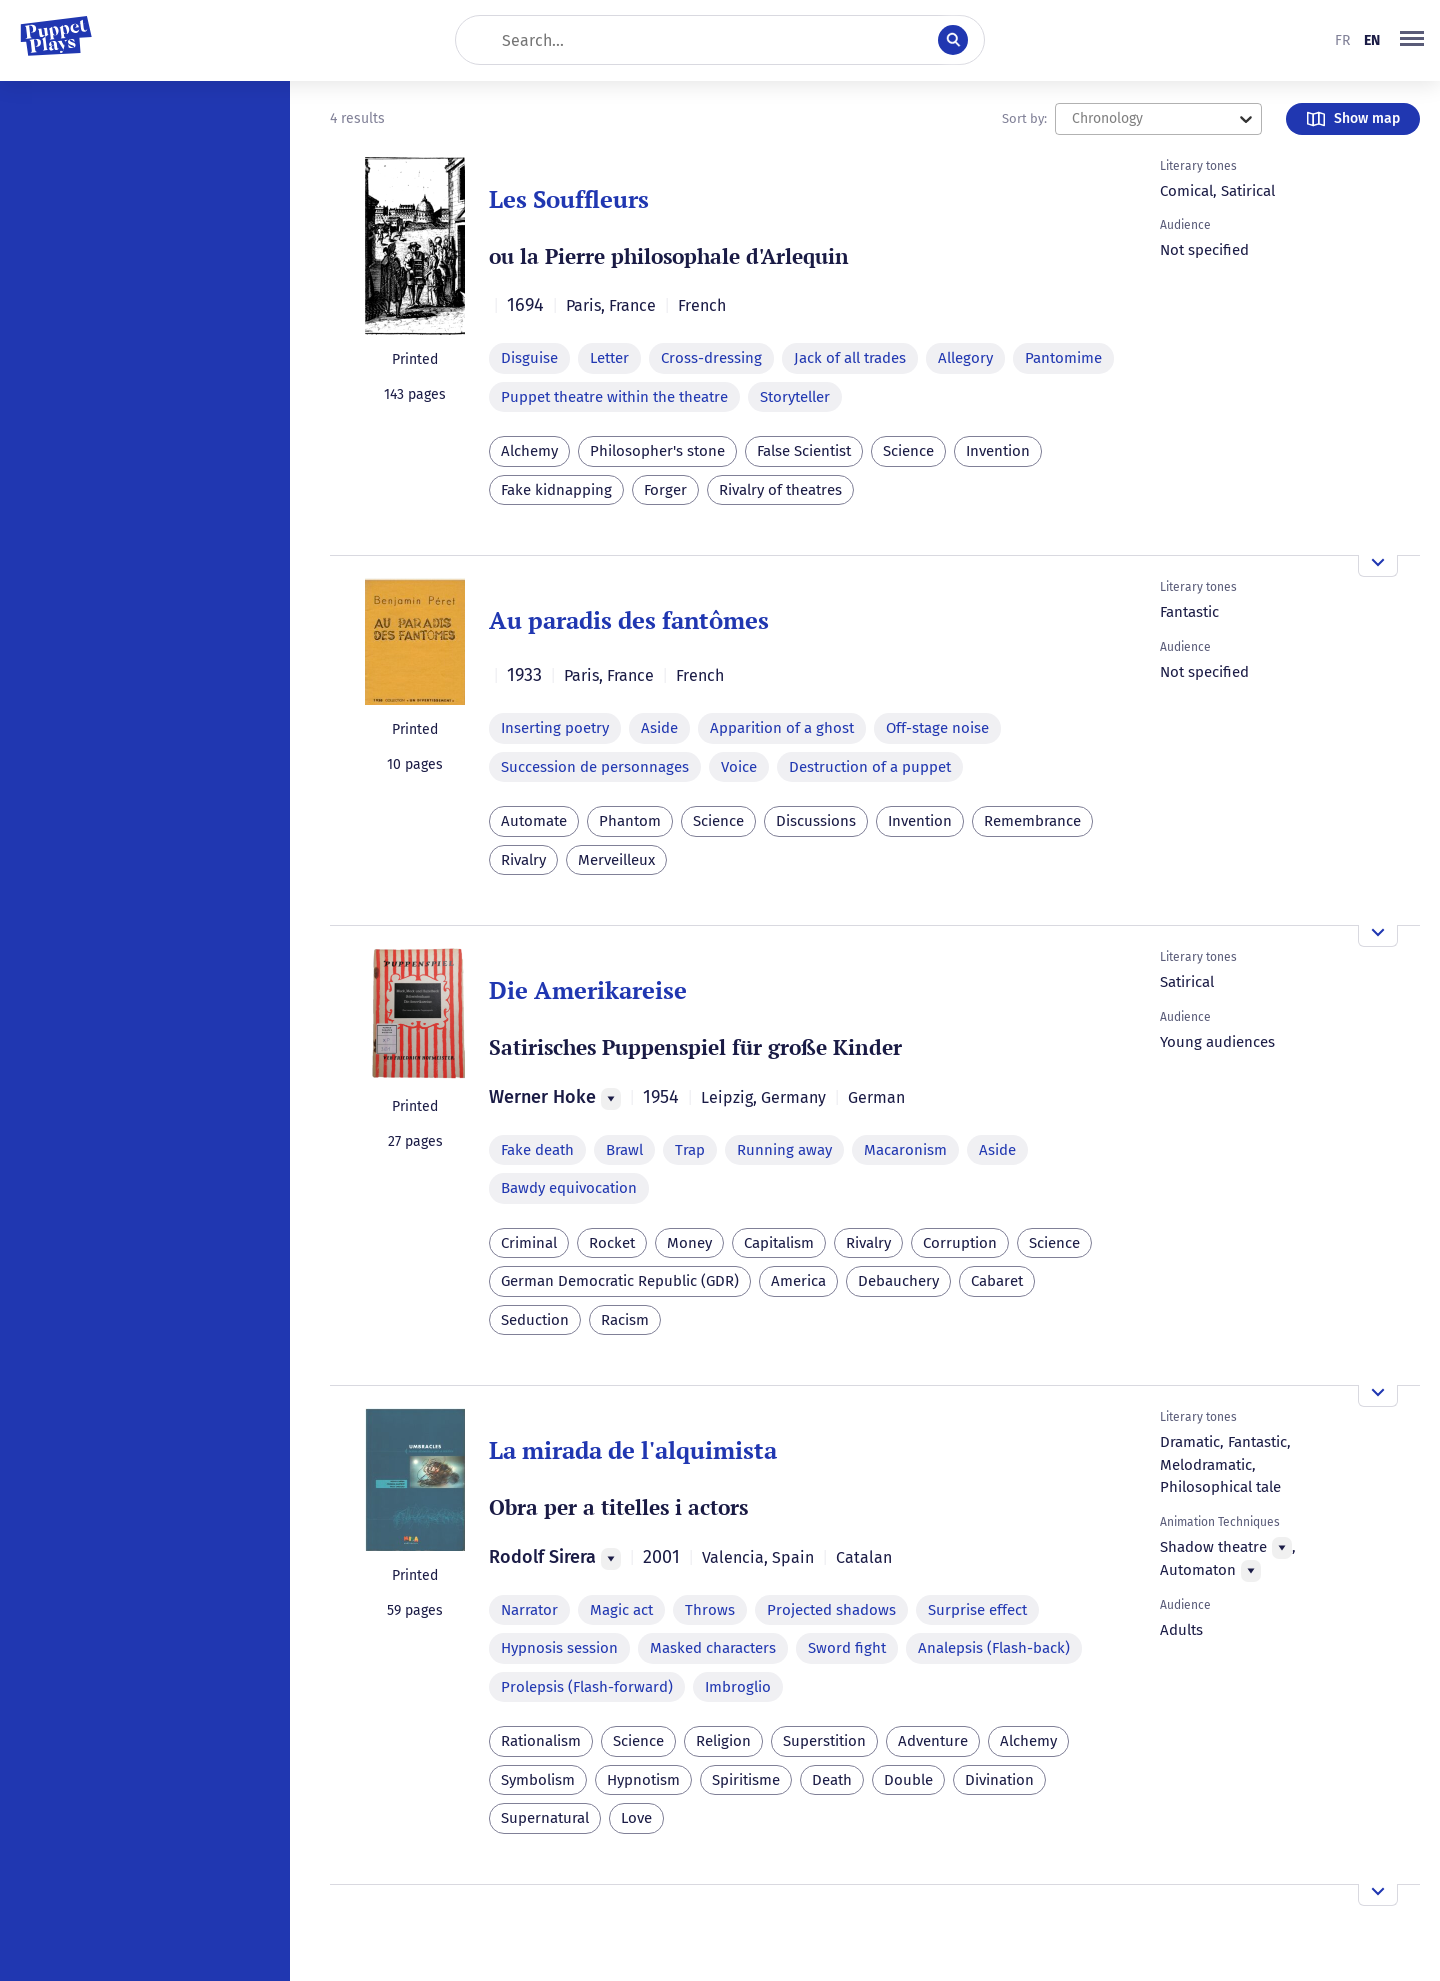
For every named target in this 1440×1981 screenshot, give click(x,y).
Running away (784, 1150)
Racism (625, 1320)
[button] (1412, 40)
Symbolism (538, 1780)
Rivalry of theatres (780, 490)
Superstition (824, 1741)
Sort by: (1024, 118)
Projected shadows (831, 1610)
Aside (659, 728)
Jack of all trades (850, 358)
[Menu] (611, 1099)
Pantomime (1063, 358)
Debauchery (898, 1281)
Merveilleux (616, 860)
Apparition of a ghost (782, 728)
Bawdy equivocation (569, 1188)
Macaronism (905, 1150)
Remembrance (1032, 821)
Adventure (933, 1741)
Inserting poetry (555, 728)
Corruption (960, 1243)
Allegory (965, 358)
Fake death (537, 1150)
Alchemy (529, 451)
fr (1342, 40)
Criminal (529, 1243)
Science (908, 451)
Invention (998, 451)
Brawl (624, 1150)
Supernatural (545, 1818)
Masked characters (713, 1648)
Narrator (529, 1610)
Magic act (621, 1610)
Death (832, 1780)
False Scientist (804, 451)
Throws (710, 1610)
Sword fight (847, 1648)
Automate (534, 821)
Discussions (816, 821)
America (798, 1281)
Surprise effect (977, 1610)
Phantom (630, 821)
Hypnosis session (559, 1648)
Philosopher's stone (657, 451)
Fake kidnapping (556, 490)
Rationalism (541, 1741)
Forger (665, 490)
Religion (723, 1741)
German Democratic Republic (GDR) (620, 1281)
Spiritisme (746, 1780)
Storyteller (795, 397)
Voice (739, 767)
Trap (690, 1150)
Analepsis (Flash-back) (994, 1648)
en (1372, 40)
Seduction (535, 1320)
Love (636, 1818)
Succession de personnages (595, 767)
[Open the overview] (1378, 566)
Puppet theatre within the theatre (614, 397)
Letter (609, 358)
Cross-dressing (711, 358)
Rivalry (523, 860)
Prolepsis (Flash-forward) (587, 1687)
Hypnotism (643, 1780)
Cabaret (997, 1281)
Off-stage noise (937, 728)
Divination (999, 1780)
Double (908, 1780)
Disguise (529, 358)
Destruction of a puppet (870, 767)
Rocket (612, 1243)
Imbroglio (738, 1687)
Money (689, 1243)
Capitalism (779, 1243)
